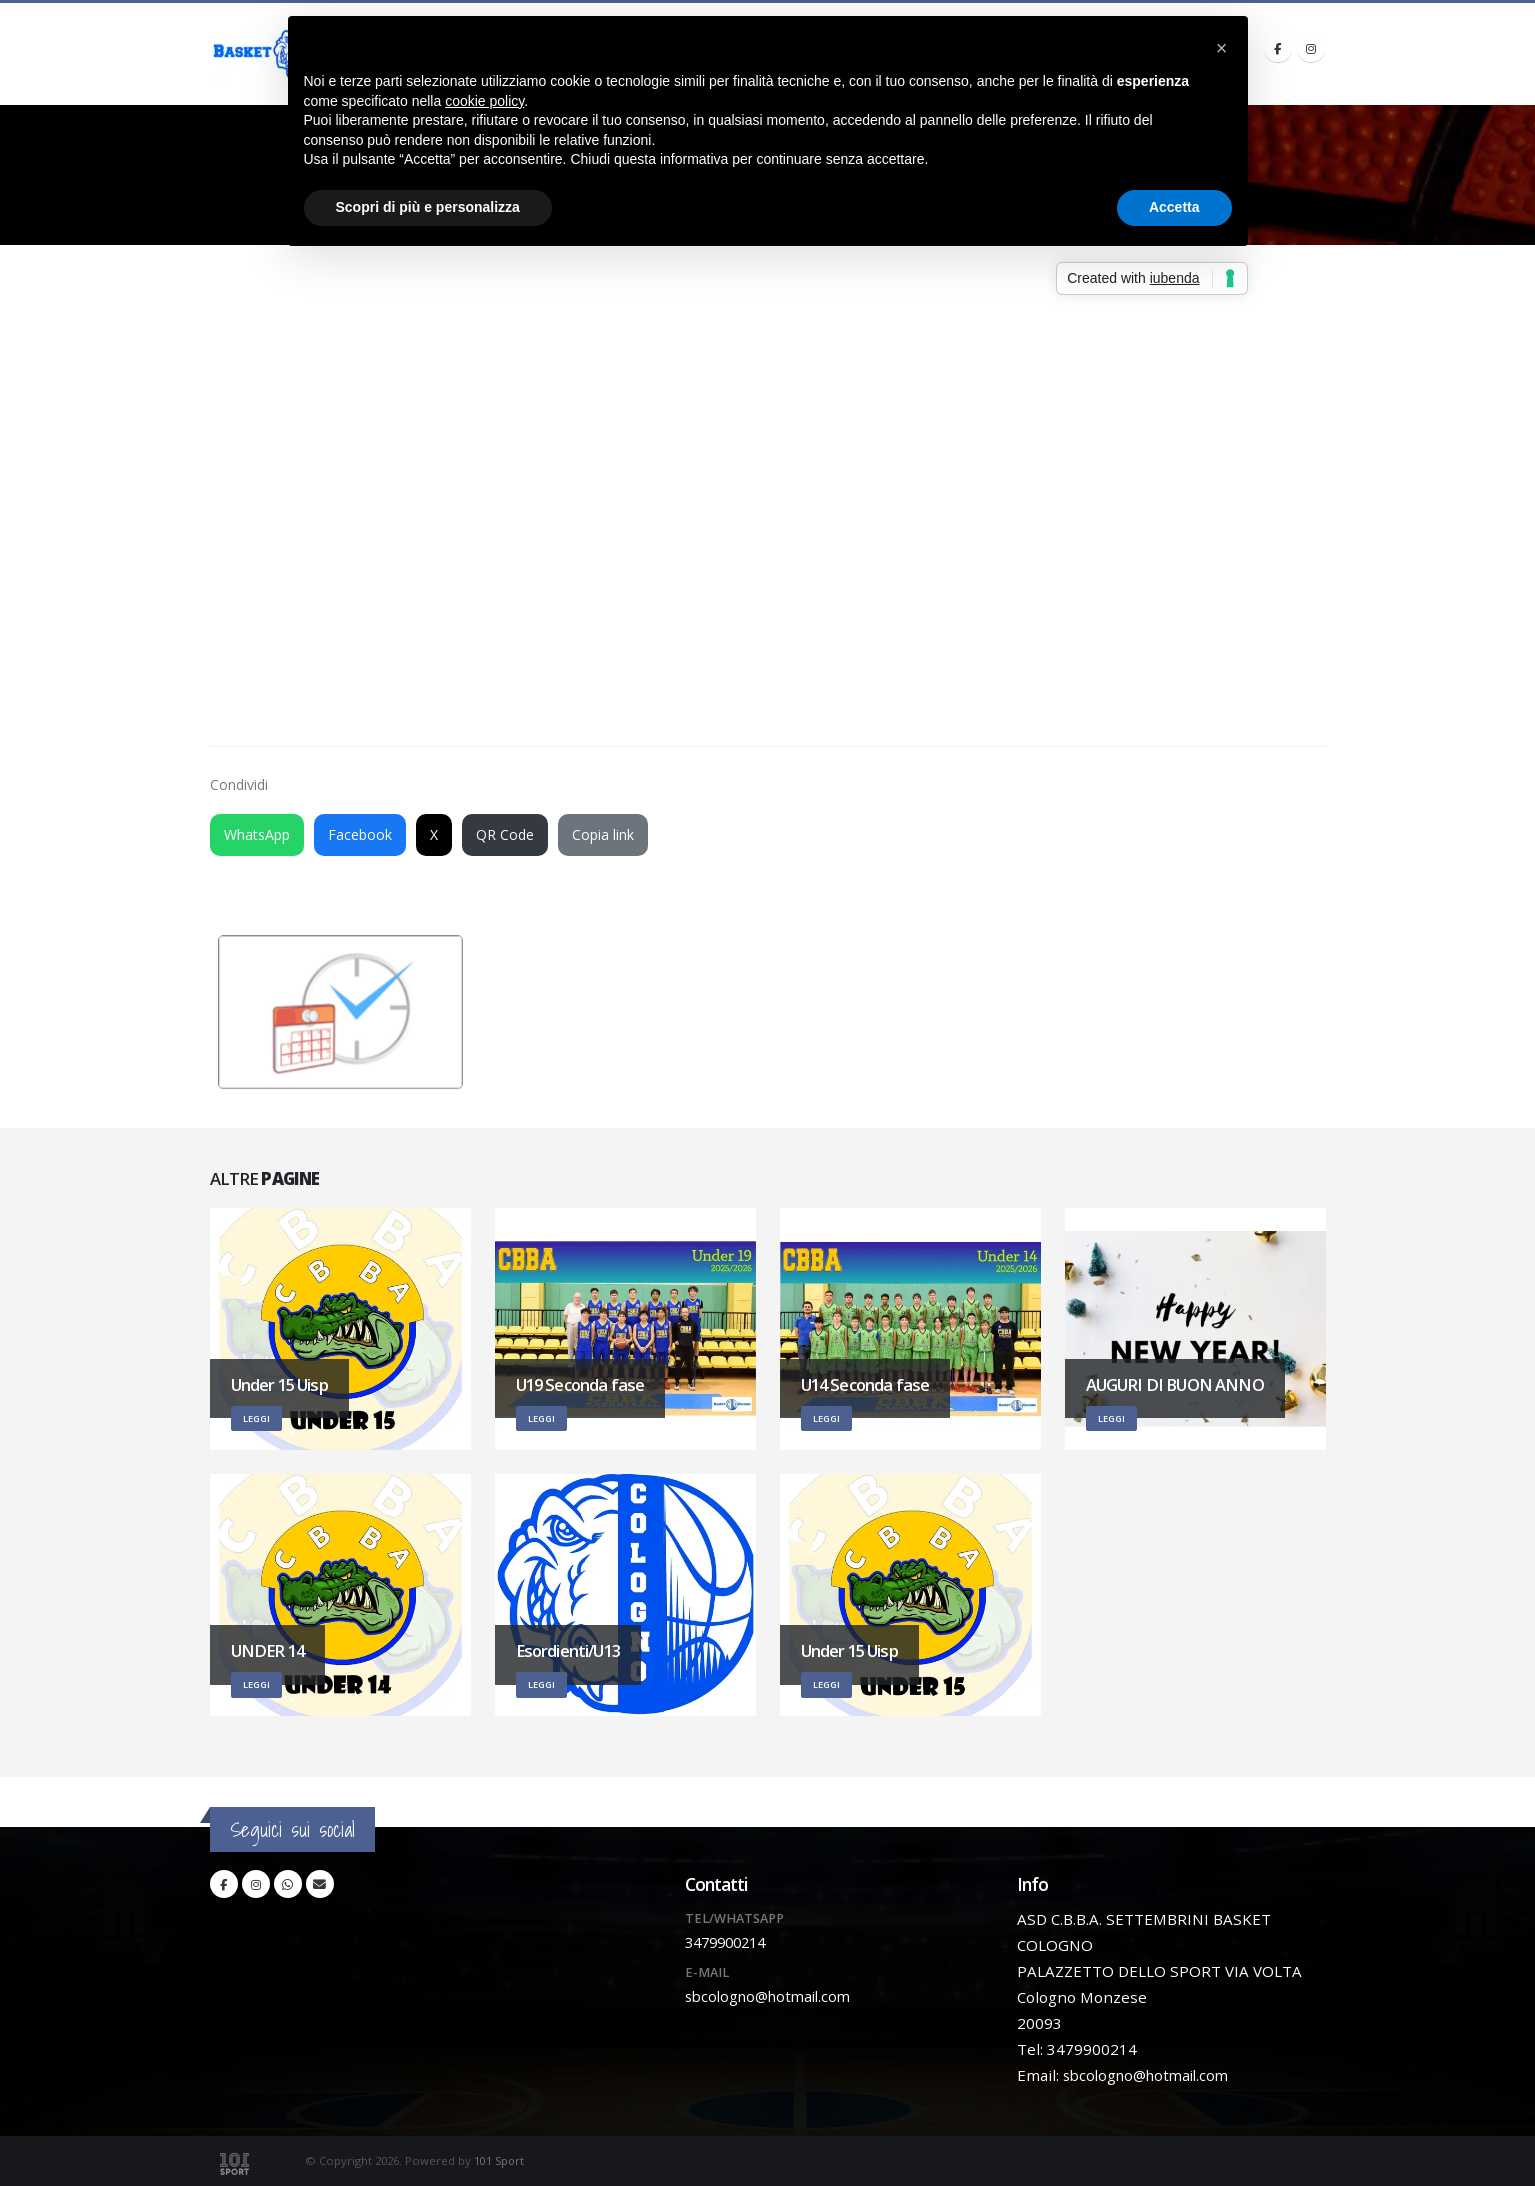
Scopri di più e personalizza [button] (428, 207)
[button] (1222, 48)
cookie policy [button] (484, 101)
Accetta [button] (1174, 207)
